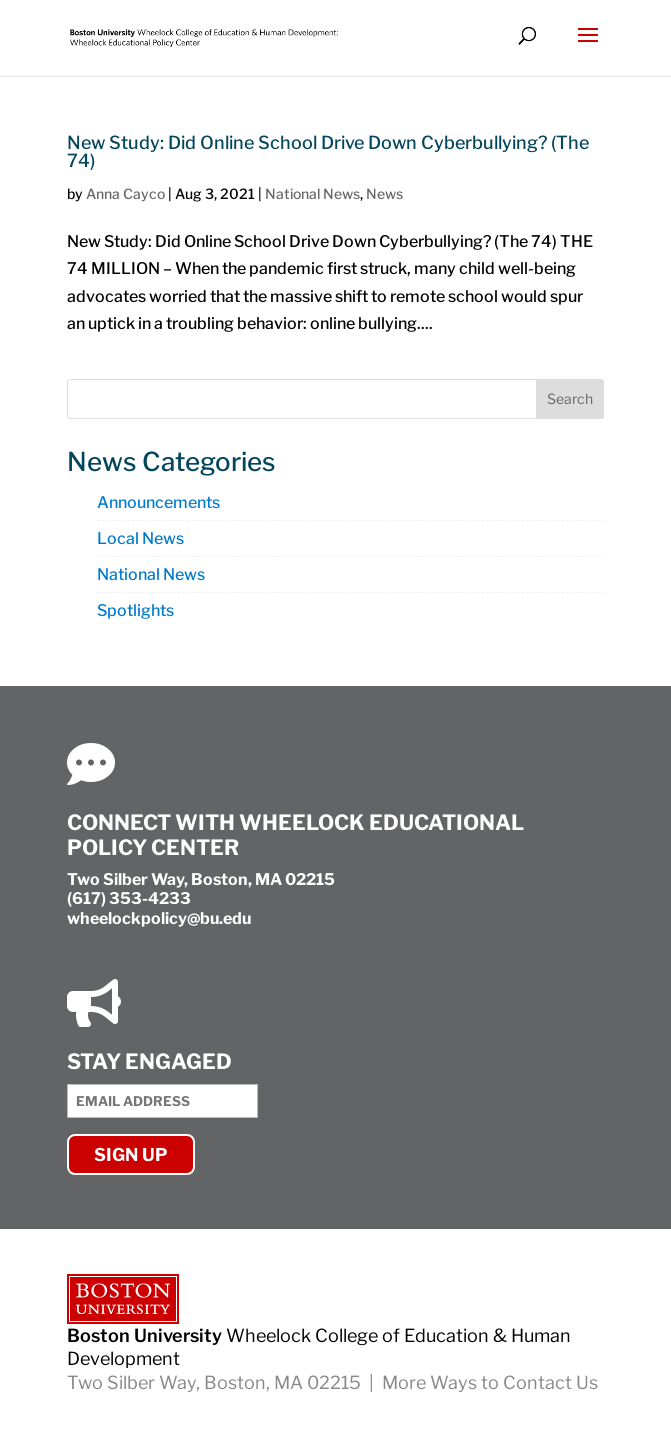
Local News (140, 538)
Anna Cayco (125, 193)
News (384, 193)
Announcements (158, 502)
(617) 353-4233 (129, 898)
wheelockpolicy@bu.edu (159, 918)
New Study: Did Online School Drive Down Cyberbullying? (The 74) (328, 151)
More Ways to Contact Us (490, 1382)
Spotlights (135, 610)
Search (570, 398)
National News (312, 193)
